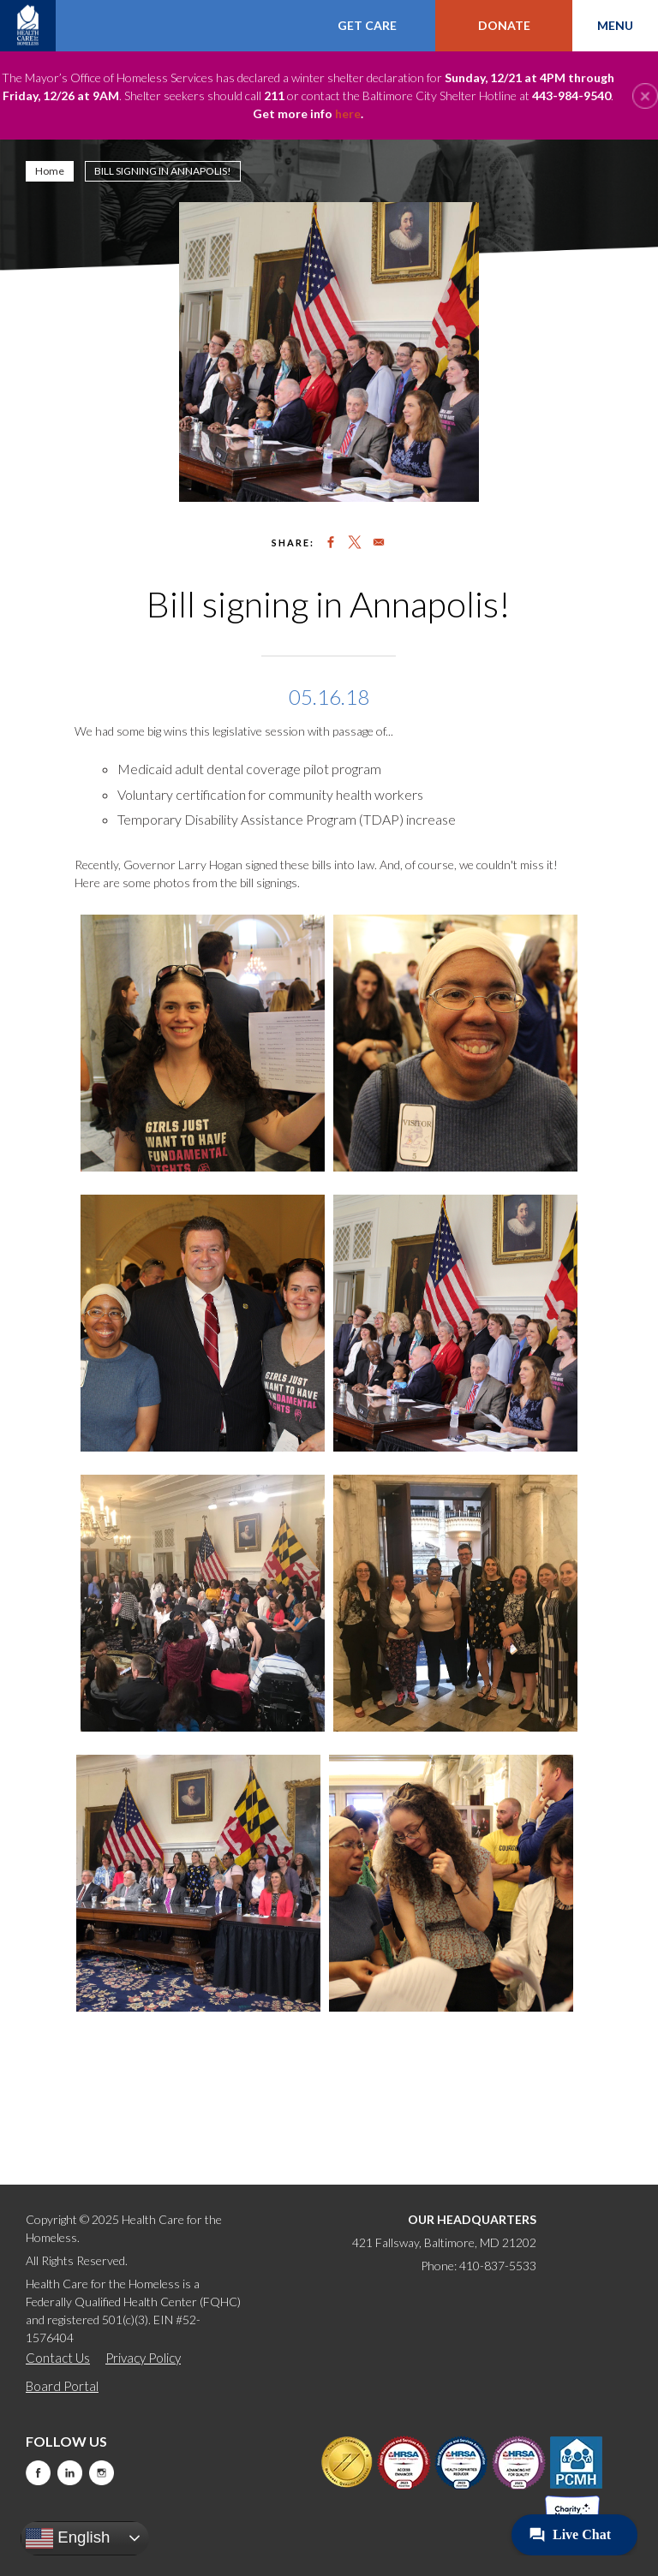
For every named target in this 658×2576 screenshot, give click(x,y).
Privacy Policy (143, 2357)
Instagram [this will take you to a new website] (101, 2472)
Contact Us (58, 2357)
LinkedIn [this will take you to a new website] (69, 2472)
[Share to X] (354, 542)
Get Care (367, 25)
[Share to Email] (378, 542)
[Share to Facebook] (330, 542)
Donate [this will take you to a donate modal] (504, 25)
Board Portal (62, 2386)
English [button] (68, 2538)
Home (49, 170)
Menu (615, 25)
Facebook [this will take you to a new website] (38, 2472)
